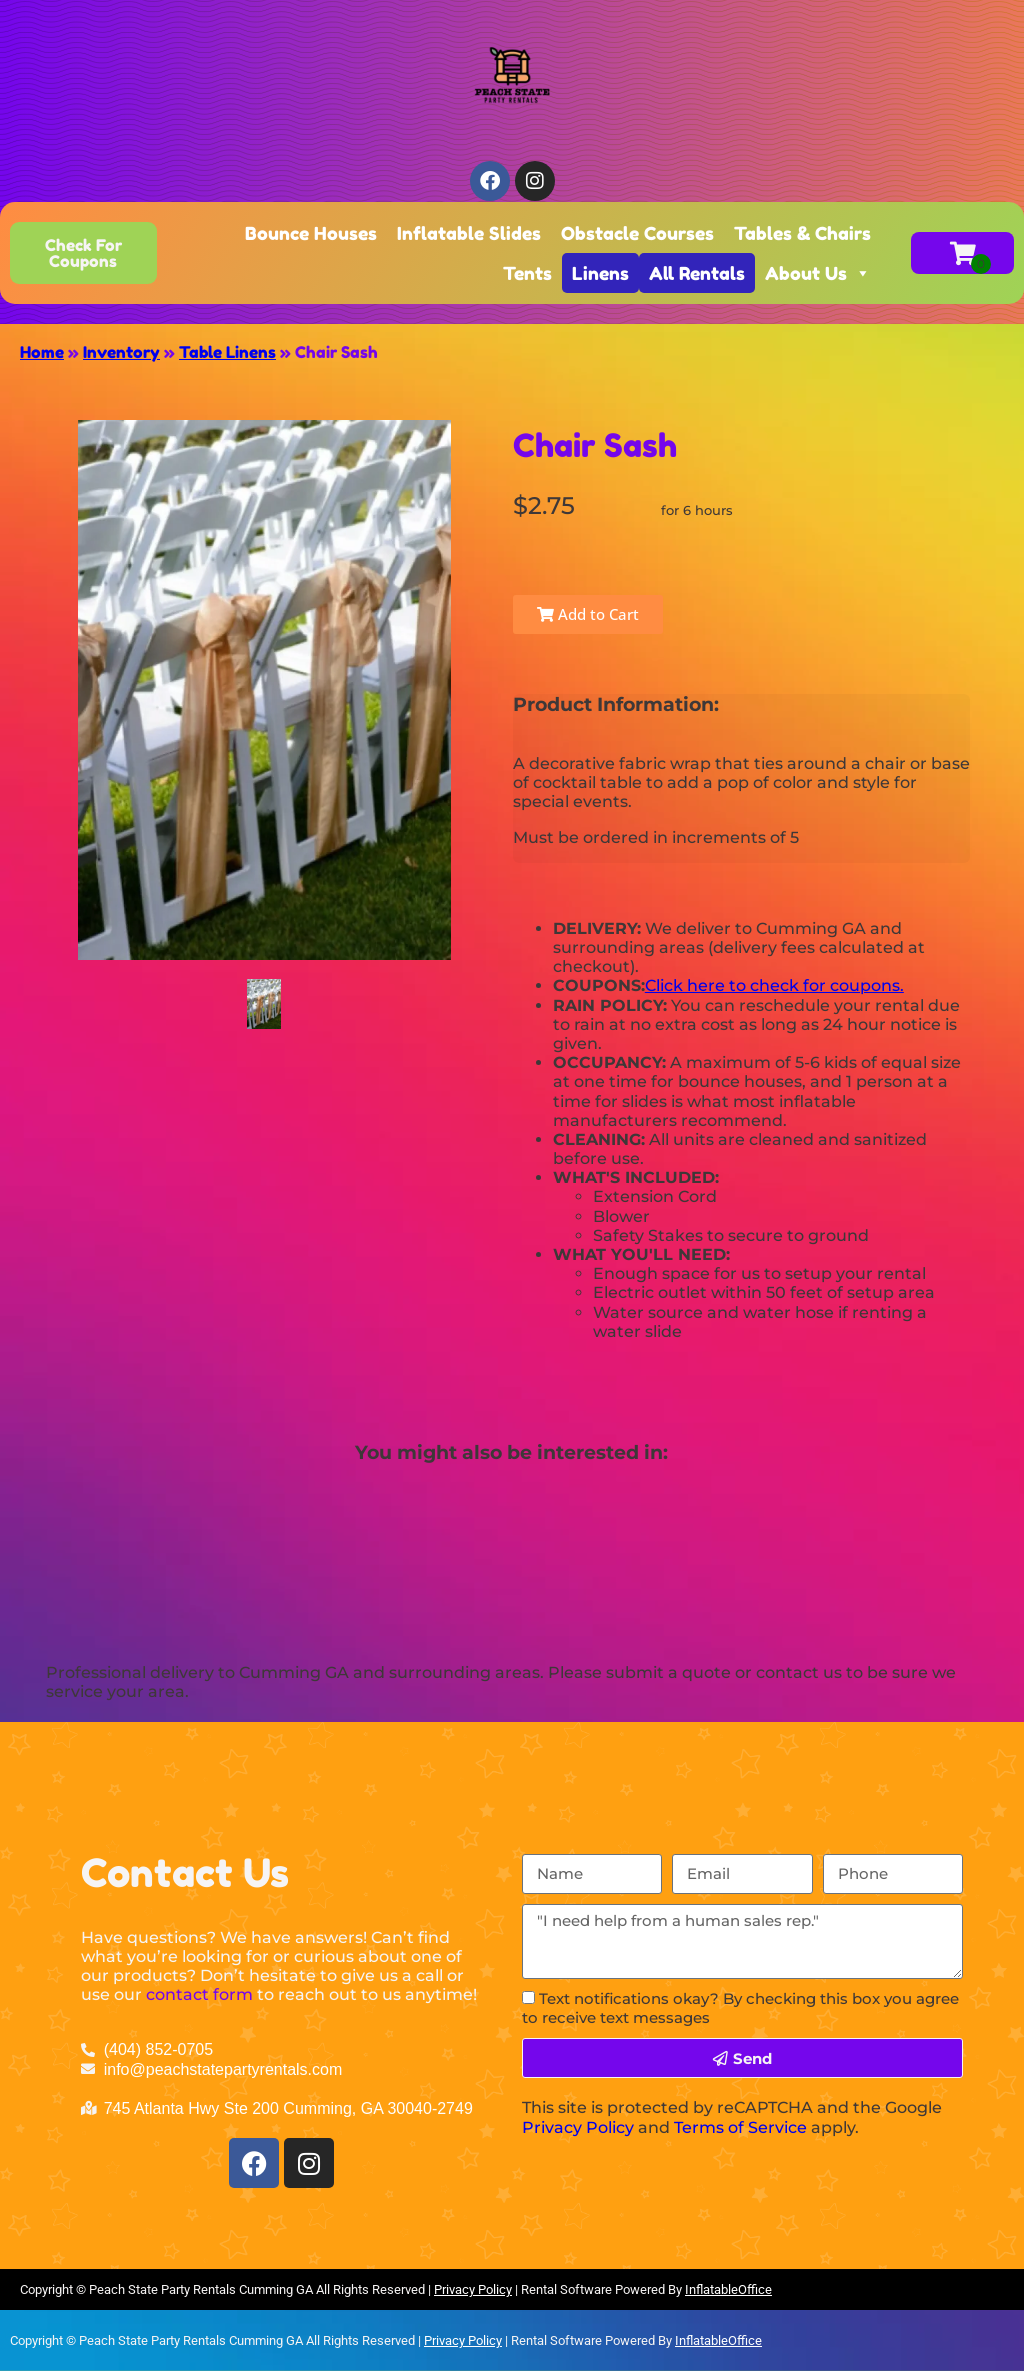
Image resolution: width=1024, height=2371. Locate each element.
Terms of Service (740, 2127)
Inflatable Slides (469, 233)
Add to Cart (588, 614)
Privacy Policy (578, 2127)
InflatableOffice (728, 2289)
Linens (600, 273)
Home (42, 352)
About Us (818, 273)
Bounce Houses (311, 233)
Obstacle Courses (637, 233)
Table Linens (227, 352)
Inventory (121, 352)
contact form (199, 1994)
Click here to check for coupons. (774, 985)
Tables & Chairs (802, 233)
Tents (527, 273)
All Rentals (697, 273)
